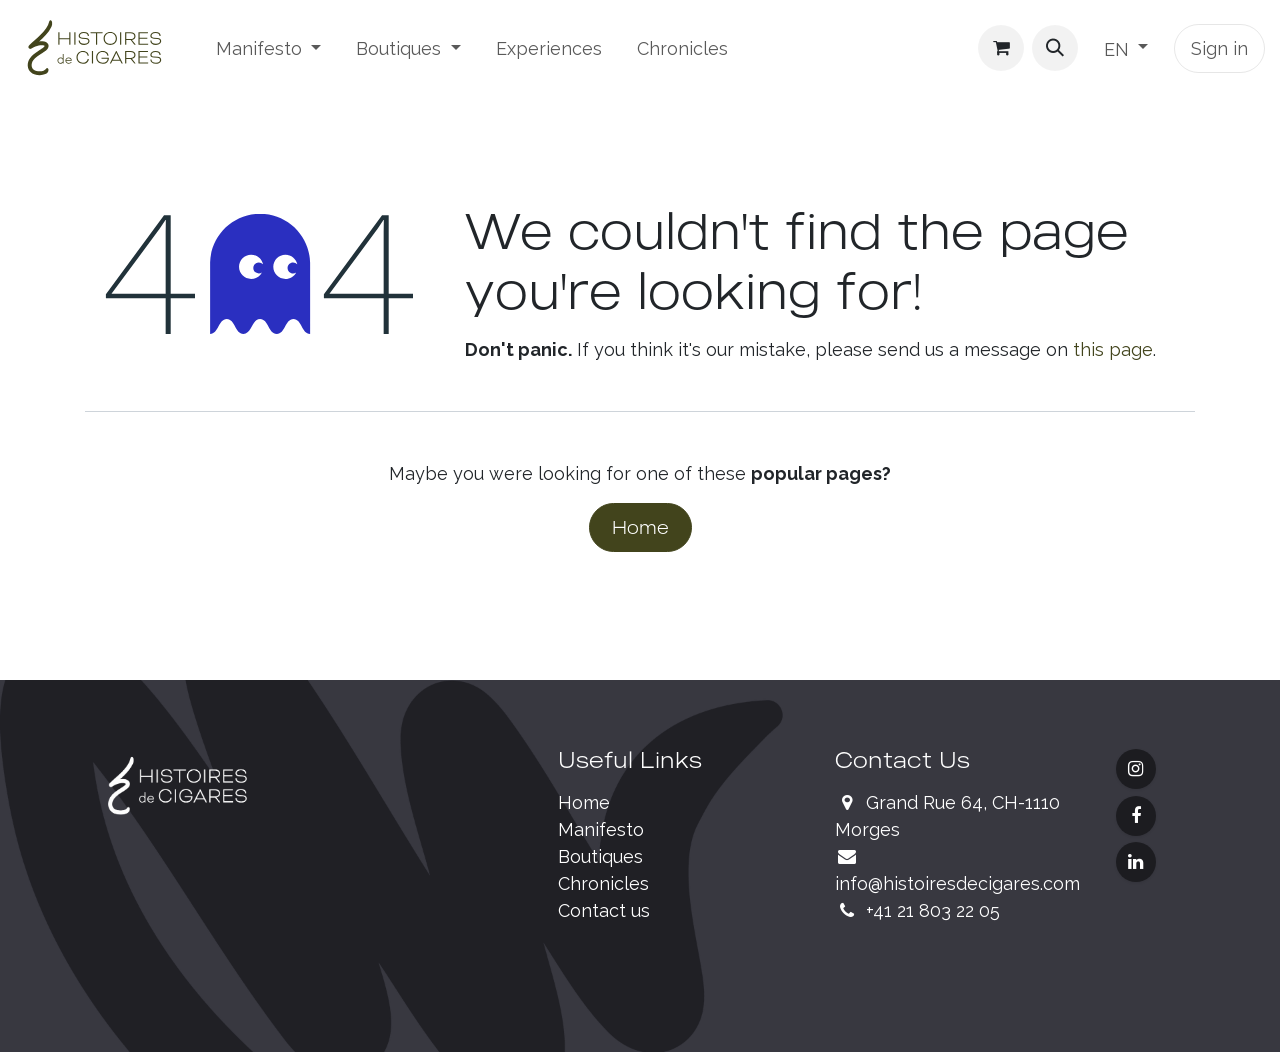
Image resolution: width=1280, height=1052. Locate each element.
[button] (1055, 48)
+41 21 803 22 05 (933, 910)
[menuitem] (268, 48)
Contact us (604, 910)
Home (640, 527)
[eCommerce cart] (1001, 48)
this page (1113, 349)
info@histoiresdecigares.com (957, 883)
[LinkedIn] (1136, 862)
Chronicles (603, 883)
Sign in (1219, 48)
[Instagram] (1136, 769)
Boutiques (600, 856)
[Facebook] (1136, 816)
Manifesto (601, 829)
